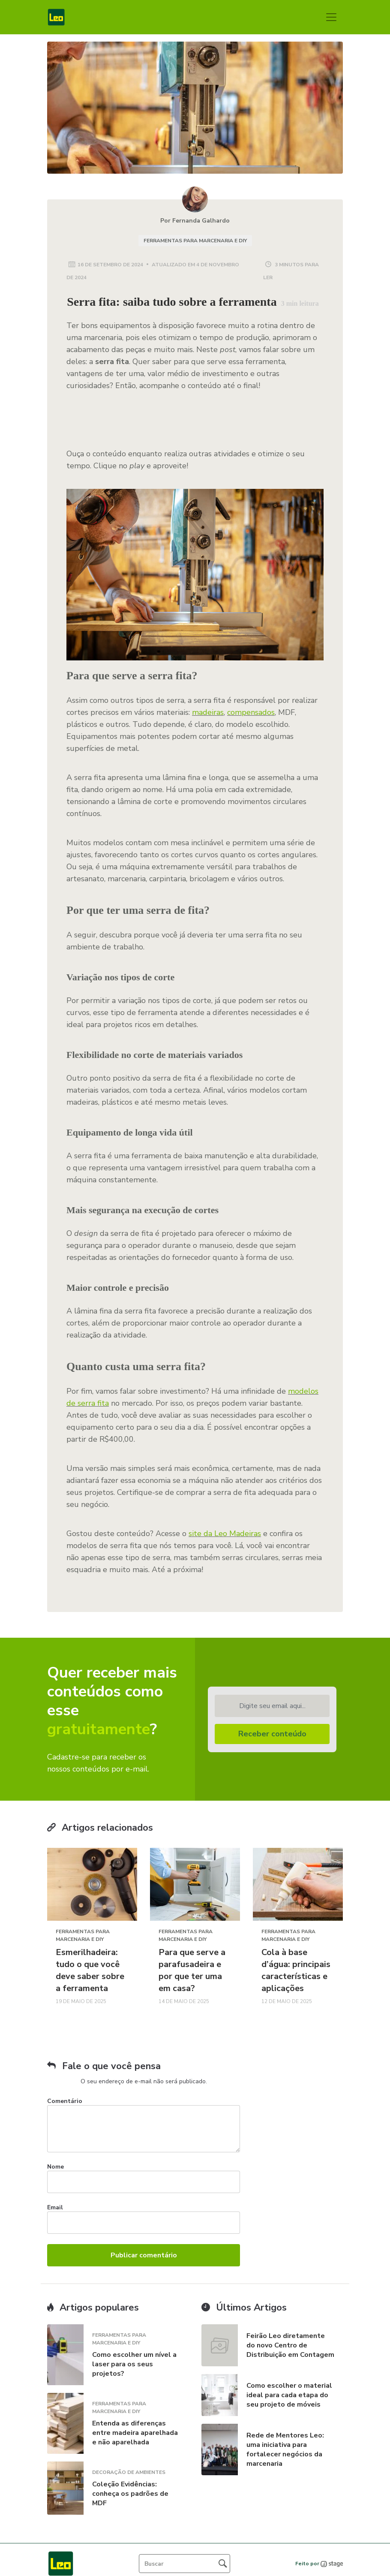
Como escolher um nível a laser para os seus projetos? (134, 2364)
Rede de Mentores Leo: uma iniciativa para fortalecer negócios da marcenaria (285, 2449)
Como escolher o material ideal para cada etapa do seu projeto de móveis (289, 2395)
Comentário (64, 2101)
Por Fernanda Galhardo (195, 221)
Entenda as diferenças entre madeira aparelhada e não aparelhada (135, 2433)
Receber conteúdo (272, 1734)
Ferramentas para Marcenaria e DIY (195, 240)
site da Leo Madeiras (225, 1533)
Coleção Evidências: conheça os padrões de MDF (130, 2494)
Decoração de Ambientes (128, 2472)
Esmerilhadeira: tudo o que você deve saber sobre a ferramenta (90, 1970)
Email (55, 2207)
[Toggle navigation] (331, 17)
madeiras (208, 712)
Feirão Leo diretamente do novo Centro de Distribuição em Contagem (290, 2345)
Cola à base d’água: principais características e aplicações (295, 1970)
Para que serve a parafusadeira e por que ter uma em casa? (192, 1970)
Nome (55, 2167)
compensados (251, 712)
